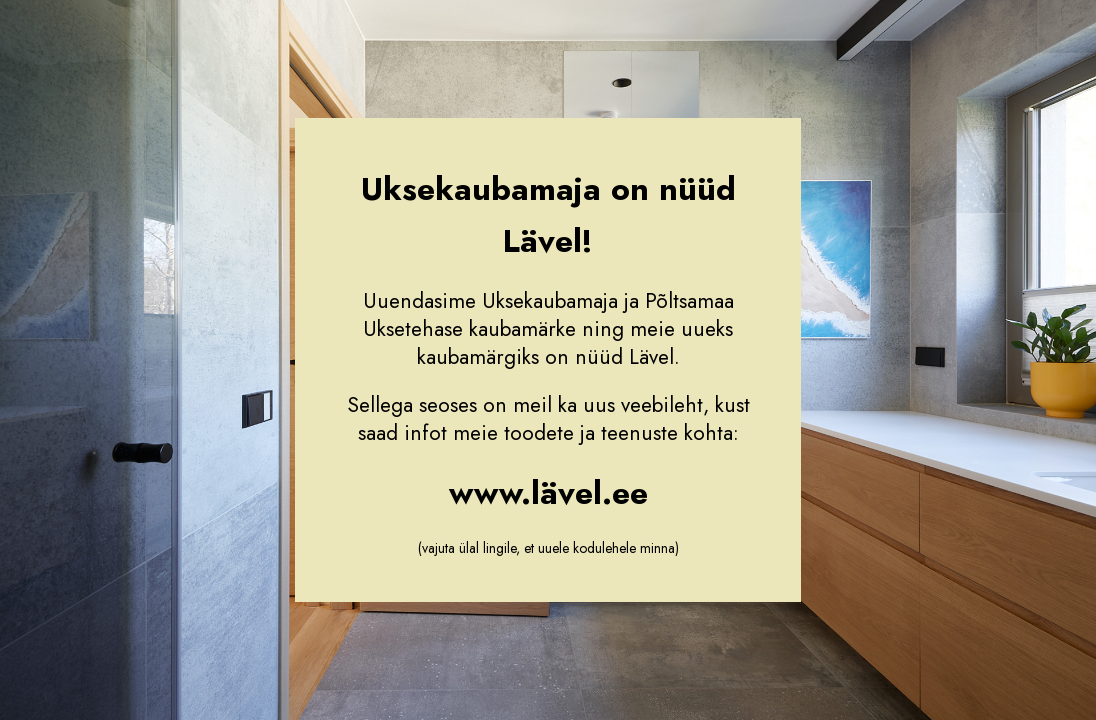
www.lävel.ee (548, 493)
